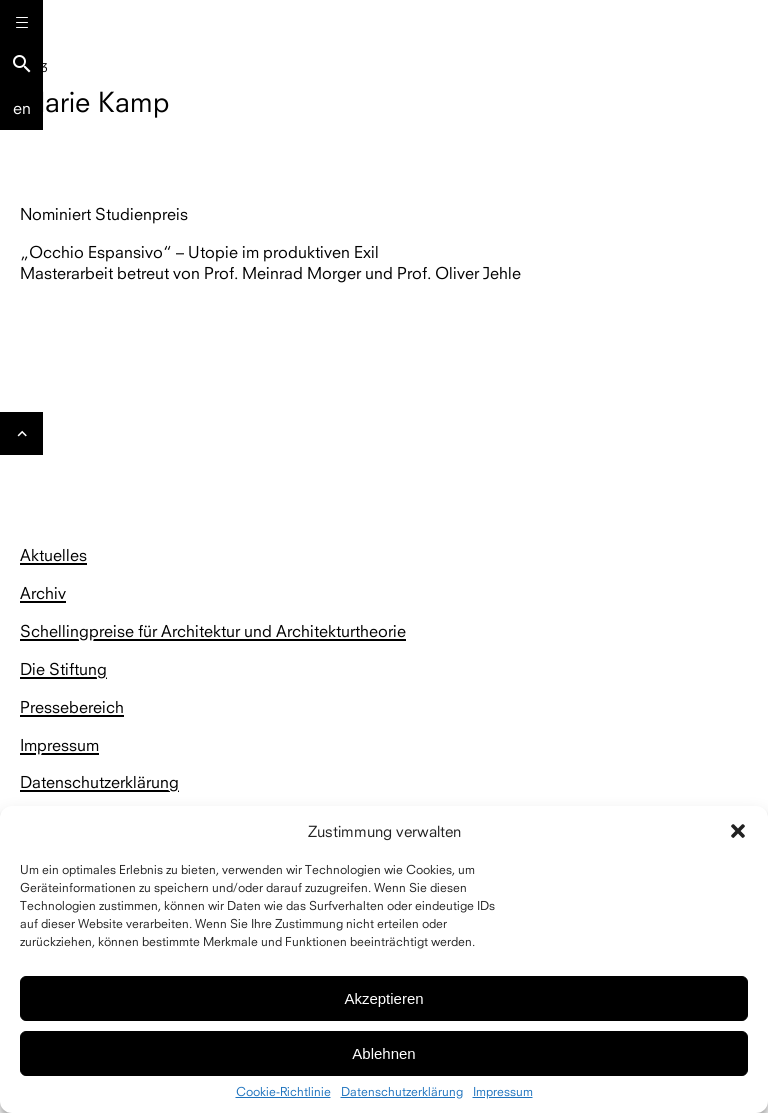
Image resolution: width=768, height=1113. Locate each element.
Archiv (43, 593)
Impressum (503, 1092)
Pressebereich (72, 707)
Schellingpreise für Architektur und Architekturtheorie (213, 631)
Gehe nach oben (22, 439)
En (22, 108)
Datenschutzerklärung (402, 1092)
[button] (738, 831)
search (22, 64)
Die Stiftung (63, 669)
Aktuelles (53, 555)
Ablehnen (383, 1053)
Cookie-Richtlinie (283, 1092)
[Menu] (21, 21)
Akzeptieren (383, 998)
